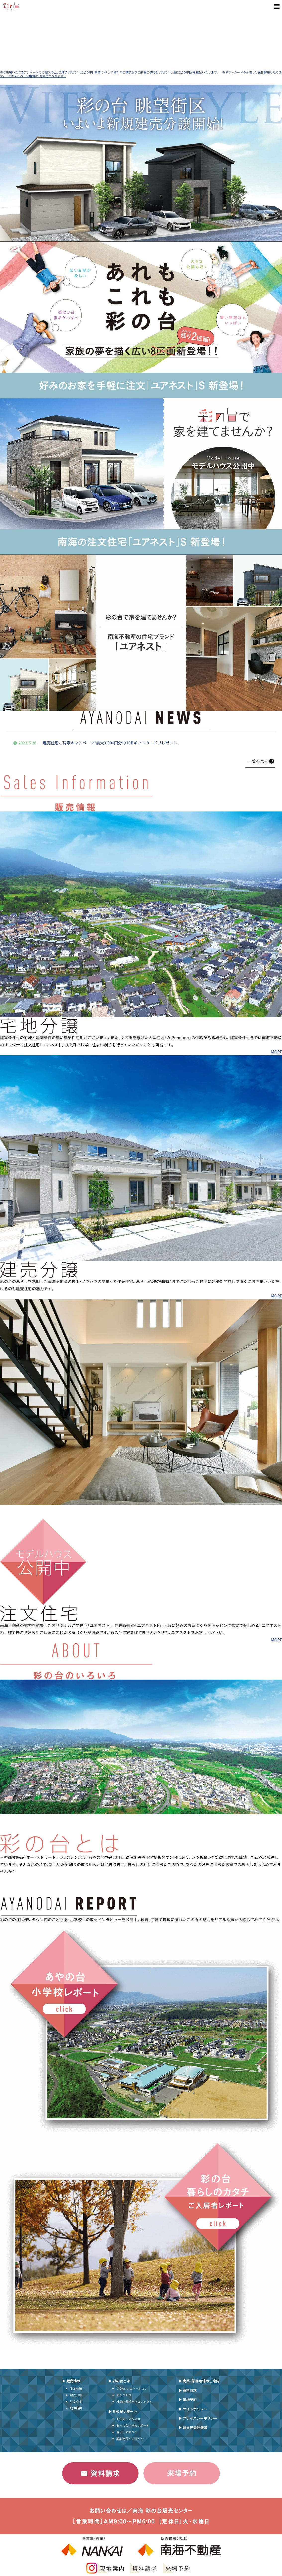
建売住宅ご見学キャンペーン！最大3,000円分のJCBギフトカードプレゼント (110, 743)
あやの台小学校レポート (132, 2425)
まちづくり (123, 2395)
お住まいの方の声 (128, 2419)
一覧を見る (258, 761)
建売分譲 (76, 2395)
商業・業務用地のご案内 (201, 2380)
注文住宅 (76, 2401)
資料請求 (190, 2390)
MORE (276, 1052)
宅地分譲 (76, 2388)
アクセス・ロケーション (131, 2388)
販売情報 (73, 2380)
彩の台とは (121, 2380)
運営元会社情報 (195, 2427)
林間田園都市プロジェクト (134, 2401)
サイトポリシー (195, 2408)
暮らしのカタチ (126, 2432)
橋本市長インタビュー (131, 2438)
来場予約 (190, 2399)
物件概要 (76, 2408)
